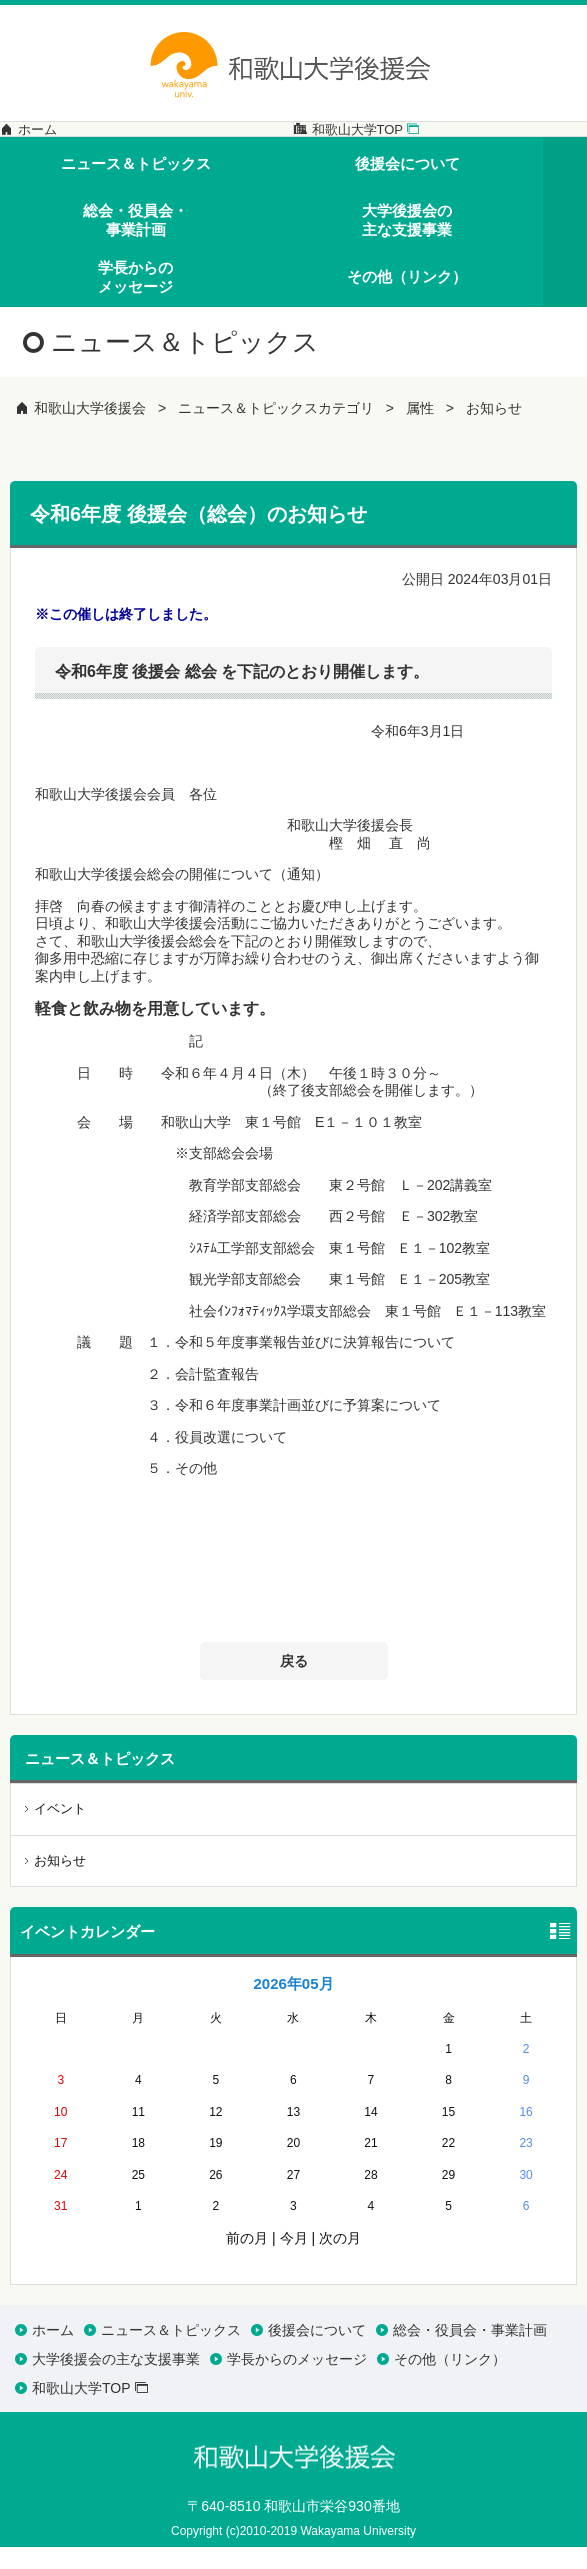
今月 (294, 2259)
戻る (294, 1682)
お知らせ (494, 430)
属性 (420, 430)
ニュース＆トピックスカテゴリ (276, 430)
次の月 (340, 2259)
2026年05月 (293, 2004)
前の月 (247, 2259)
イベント (60, 1829)
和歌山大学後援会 (90, 430)
